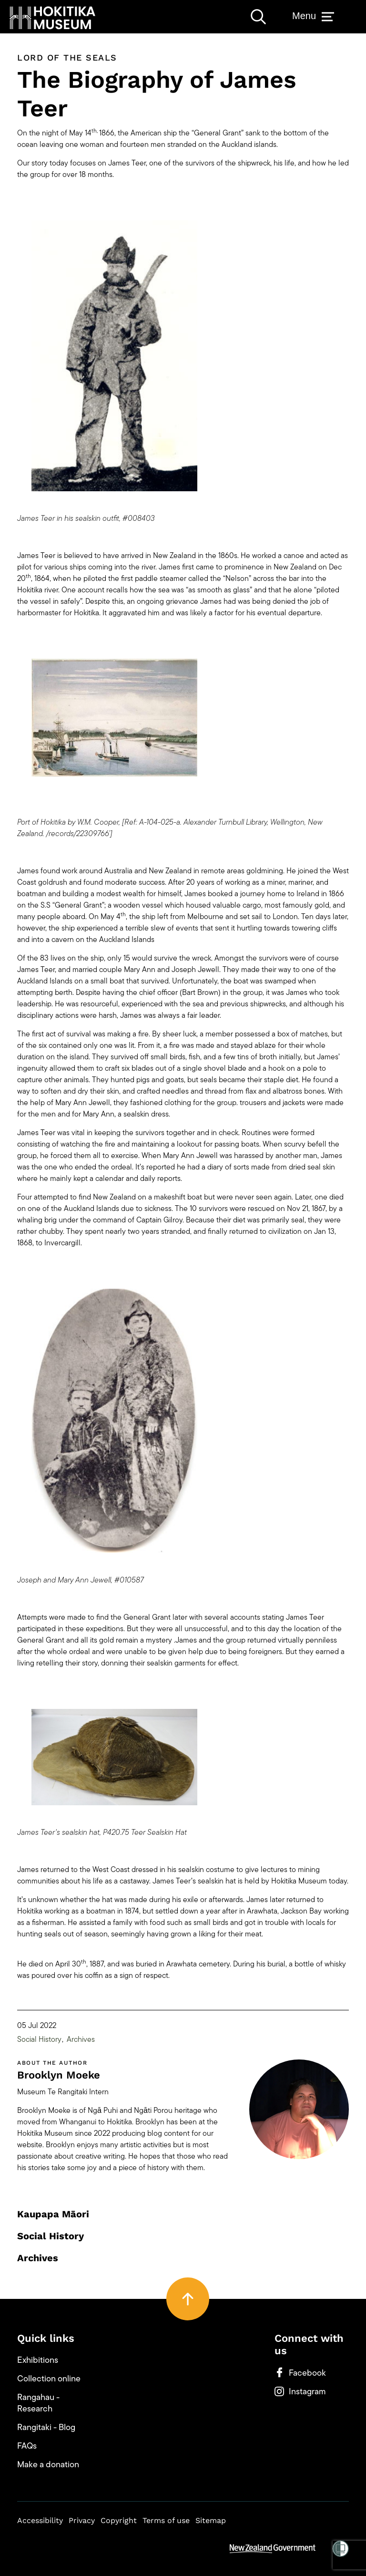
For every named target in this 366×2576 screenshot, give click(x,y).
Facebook (300, 2373)
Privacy (82, 2520)
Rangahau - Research (38, 2402)
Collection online (49, 2378)
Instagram (300, 2391)
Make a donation (48, 2464)
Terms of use (166, 2520)
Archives (81, 2039)
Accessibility (40, 2520)
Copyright (119, 2520)
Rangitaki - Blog (46, 2427)
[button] (52, 18)
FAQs (27, 2446)
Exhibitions (37, 2360)
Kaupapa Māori (53, 2214)
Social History (39, 2039)
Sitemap (210, 2520)
